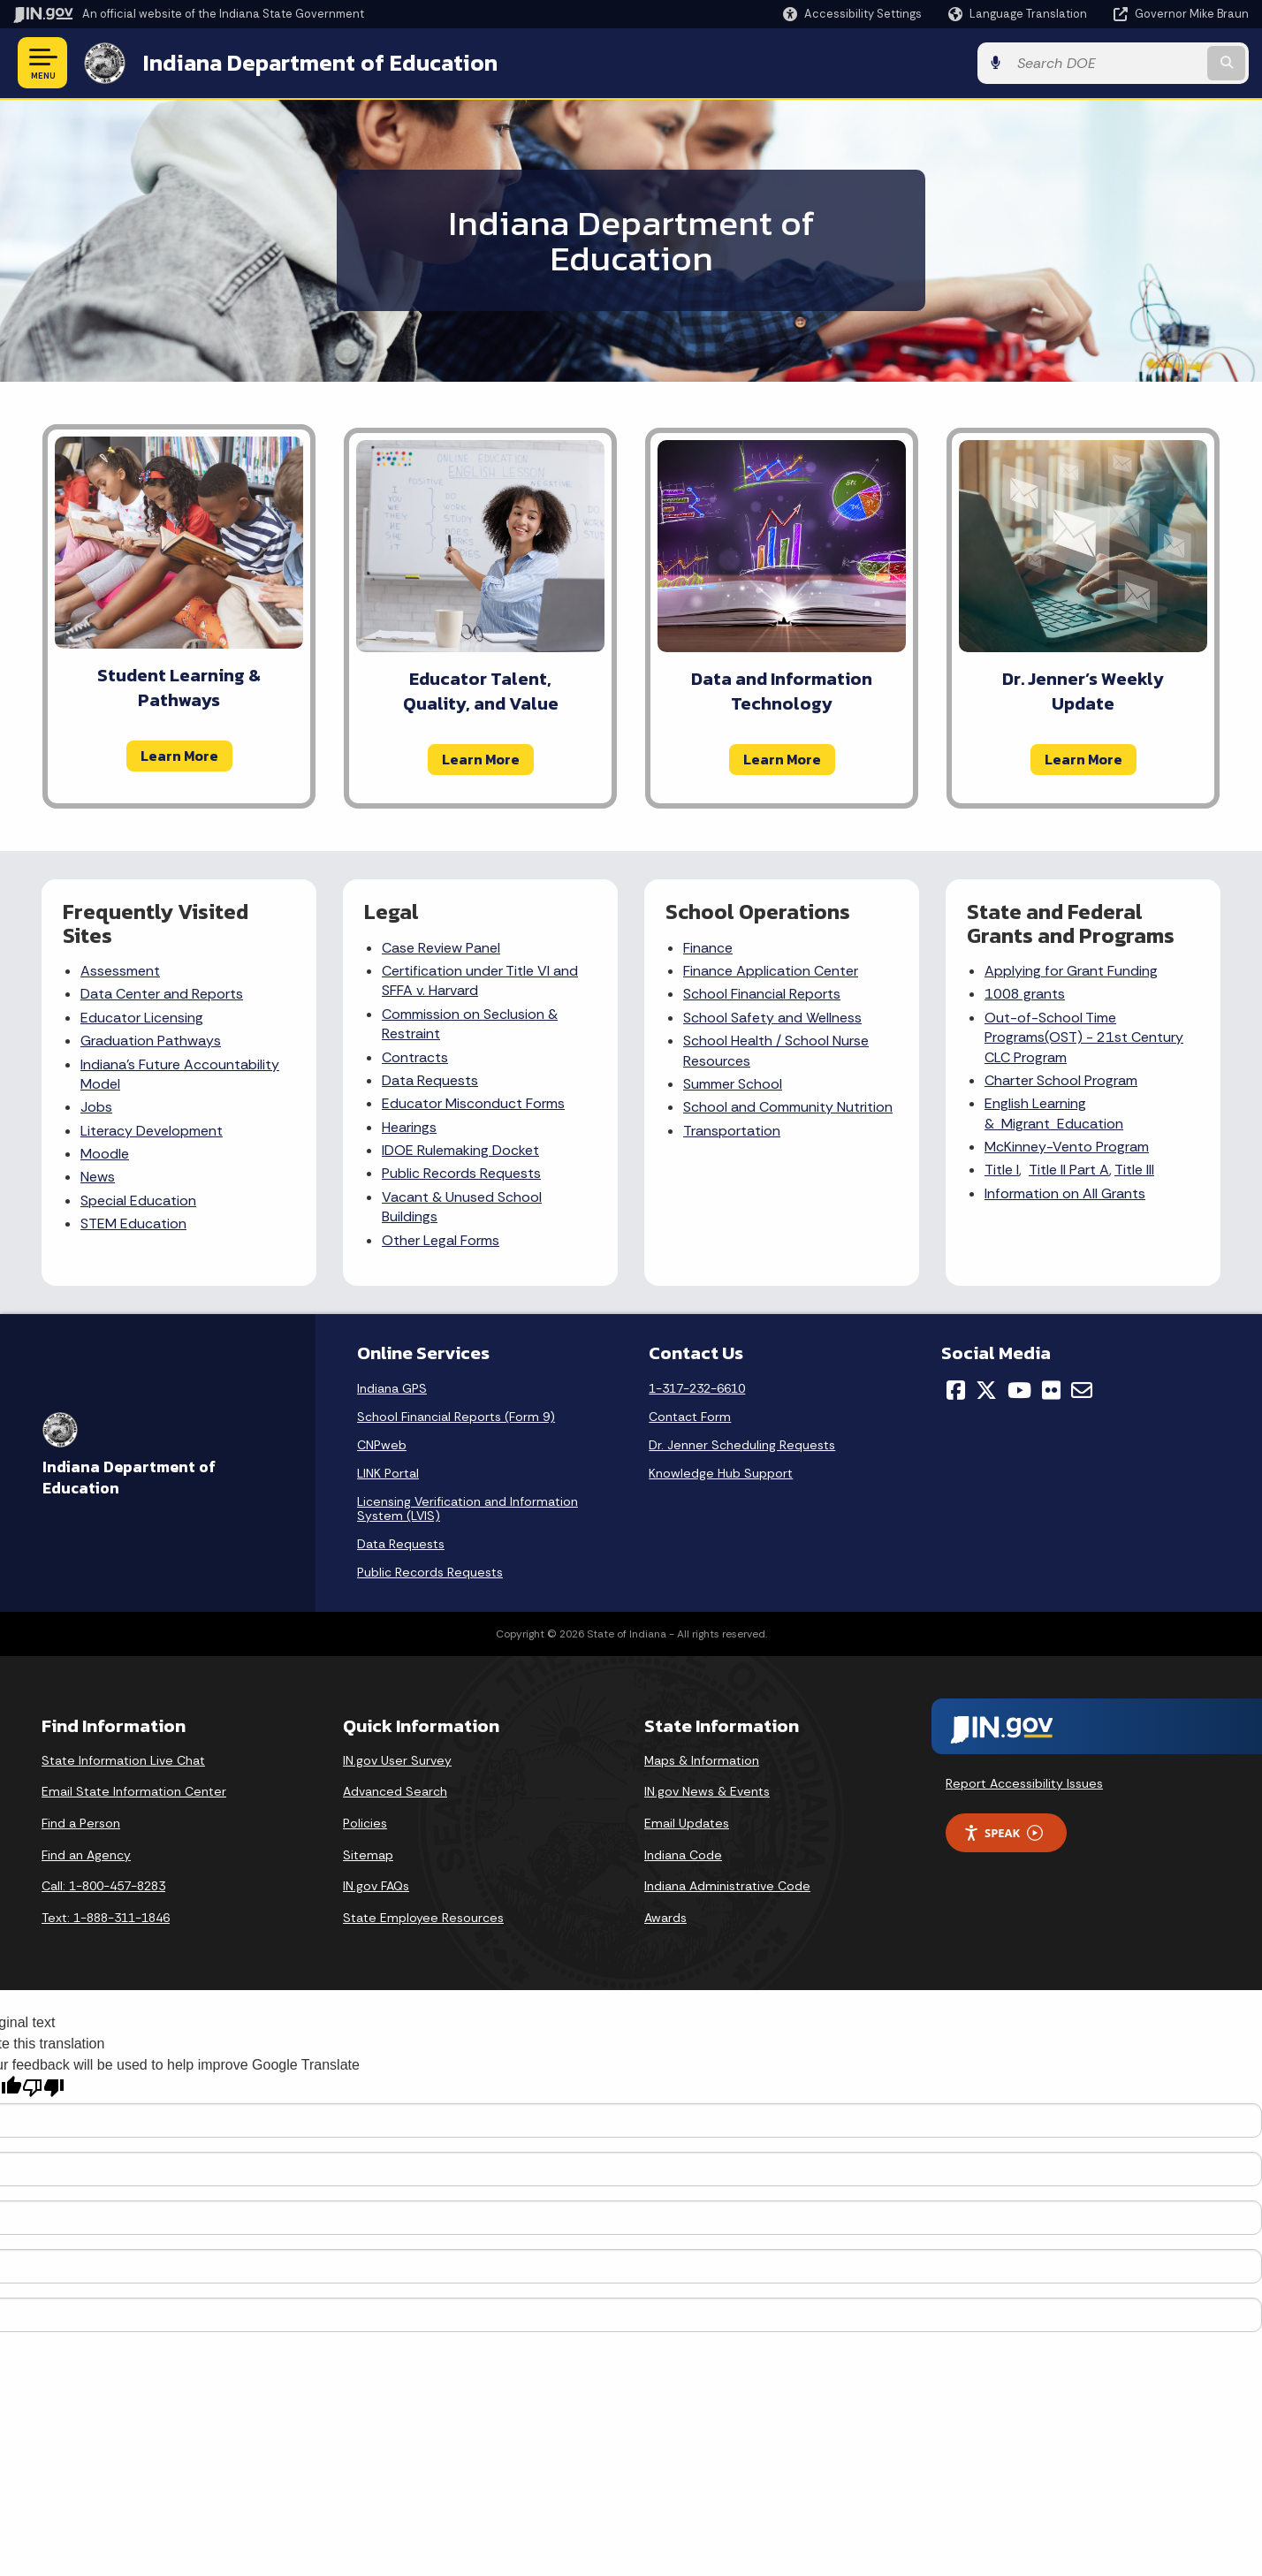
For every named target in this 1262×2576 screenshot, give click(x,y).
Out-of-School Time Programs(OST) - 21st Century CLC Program (1084, 1037)
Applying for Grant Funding (1071, 970)
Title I (1002, 1169)
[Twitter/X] (986, 1390)
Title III (1134, 1169)
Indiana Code (683, 1855)
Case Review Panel (441, 947)
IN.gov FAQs (376, 1886)
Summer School (732, 1084)
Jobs (96, 1107)
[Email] (1081, 1390)
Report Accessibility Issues (1024, 1783)
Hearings (409, 1127)
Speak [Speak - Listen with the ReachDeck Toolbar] (1003, 1833)
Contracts (415, 1057)
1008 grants (1025, 993)
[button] (852, 13)
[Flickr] (1051, 1390)
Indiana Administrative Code (727, 1886)
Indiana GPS (392, 1388)
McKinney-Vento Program (1067, 1146)
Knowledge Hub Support (721, 1473)
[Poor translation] (43, 2088)
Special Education (138, 1200)
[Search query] (1106, 63)
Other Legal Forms (440, 1240)
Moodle (104, 1153)
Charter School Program (1061, 1080)
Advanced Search (395, 1791)
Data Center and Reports (161, 993)
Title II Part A (1069, 1169)
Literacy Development (151, 1130)
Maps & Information (701, 1760)
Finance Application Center (770, 970)
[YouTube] (1019, 1390)
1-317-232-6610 (697, 1388)
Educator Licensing (141, 1017)
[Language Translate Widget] (1019, 14)
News (97, 1176)
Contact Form (690, 1417)
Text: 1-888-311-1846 (106, 1918)
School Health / (734, 1040)
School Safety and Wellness (772, 1017)
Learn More (179, 755)
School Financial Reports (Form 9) (456, 1417)
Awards (665, 1918)
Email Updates (686, 1823)
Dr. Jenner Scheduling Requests (742, 1445)
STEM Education (133, 1223)
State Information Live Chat (123, 1760)
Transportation (731, 1130)
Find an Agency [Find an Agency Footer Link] (86, 1855)
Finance (708, 947)
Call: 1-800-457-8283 (103, 1886)
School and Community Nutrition (788, 1107)
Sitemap (368, 1855)
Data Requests (430, 1080)
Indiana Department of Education (320, 63)
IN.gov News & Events (707, 1791)
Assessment (120, 970)
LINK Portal (388, 1473)
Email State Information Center (134, 1791)
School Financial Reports (761, 993)
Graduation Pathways (150, 1040)
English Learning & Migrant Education (1054, 1113)
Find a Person (81, 1823)
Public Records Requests (461, 1173)
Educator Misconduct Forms (473, 1103)
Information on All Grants (1065, 1193)
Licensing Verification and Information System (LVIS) (467, 1508)
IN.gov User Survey (397, 1760)
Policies (365, 1823)
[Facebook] (955, 1390)
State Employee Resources (423, 1918)
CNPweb (382, 1445)
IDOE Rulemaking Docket (460, 1150)
